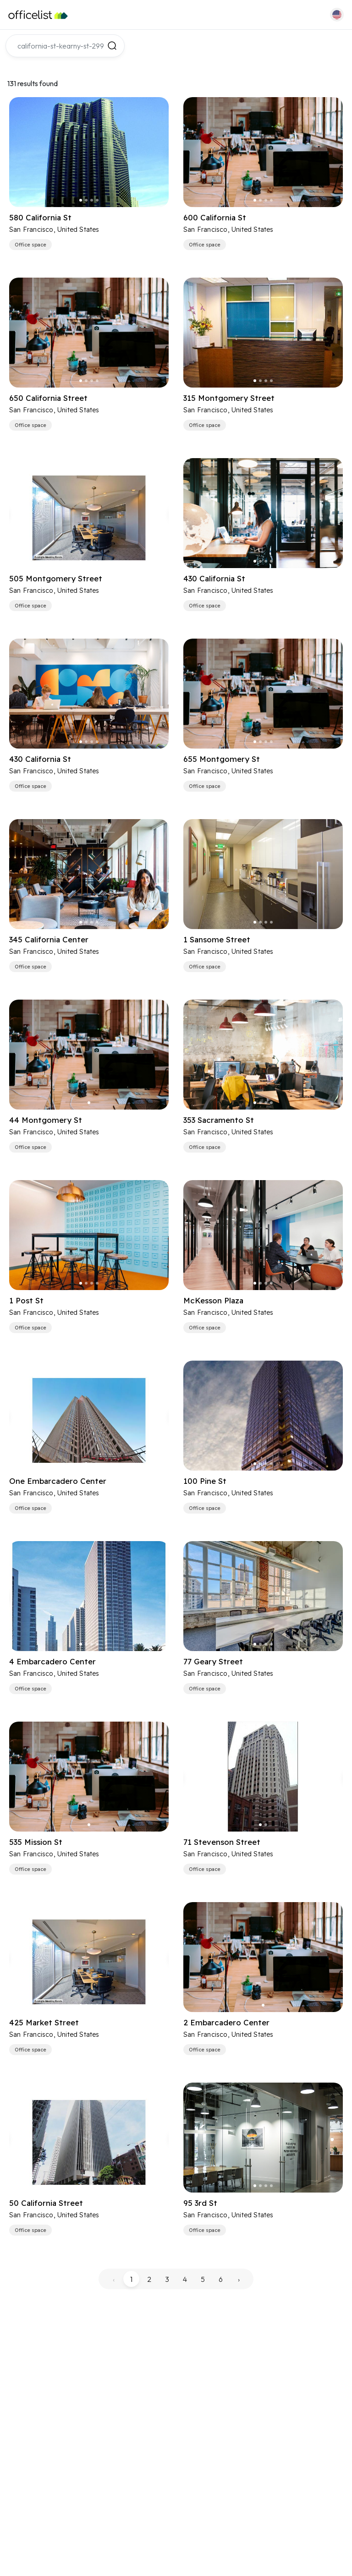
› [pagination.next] (239, 2279)
